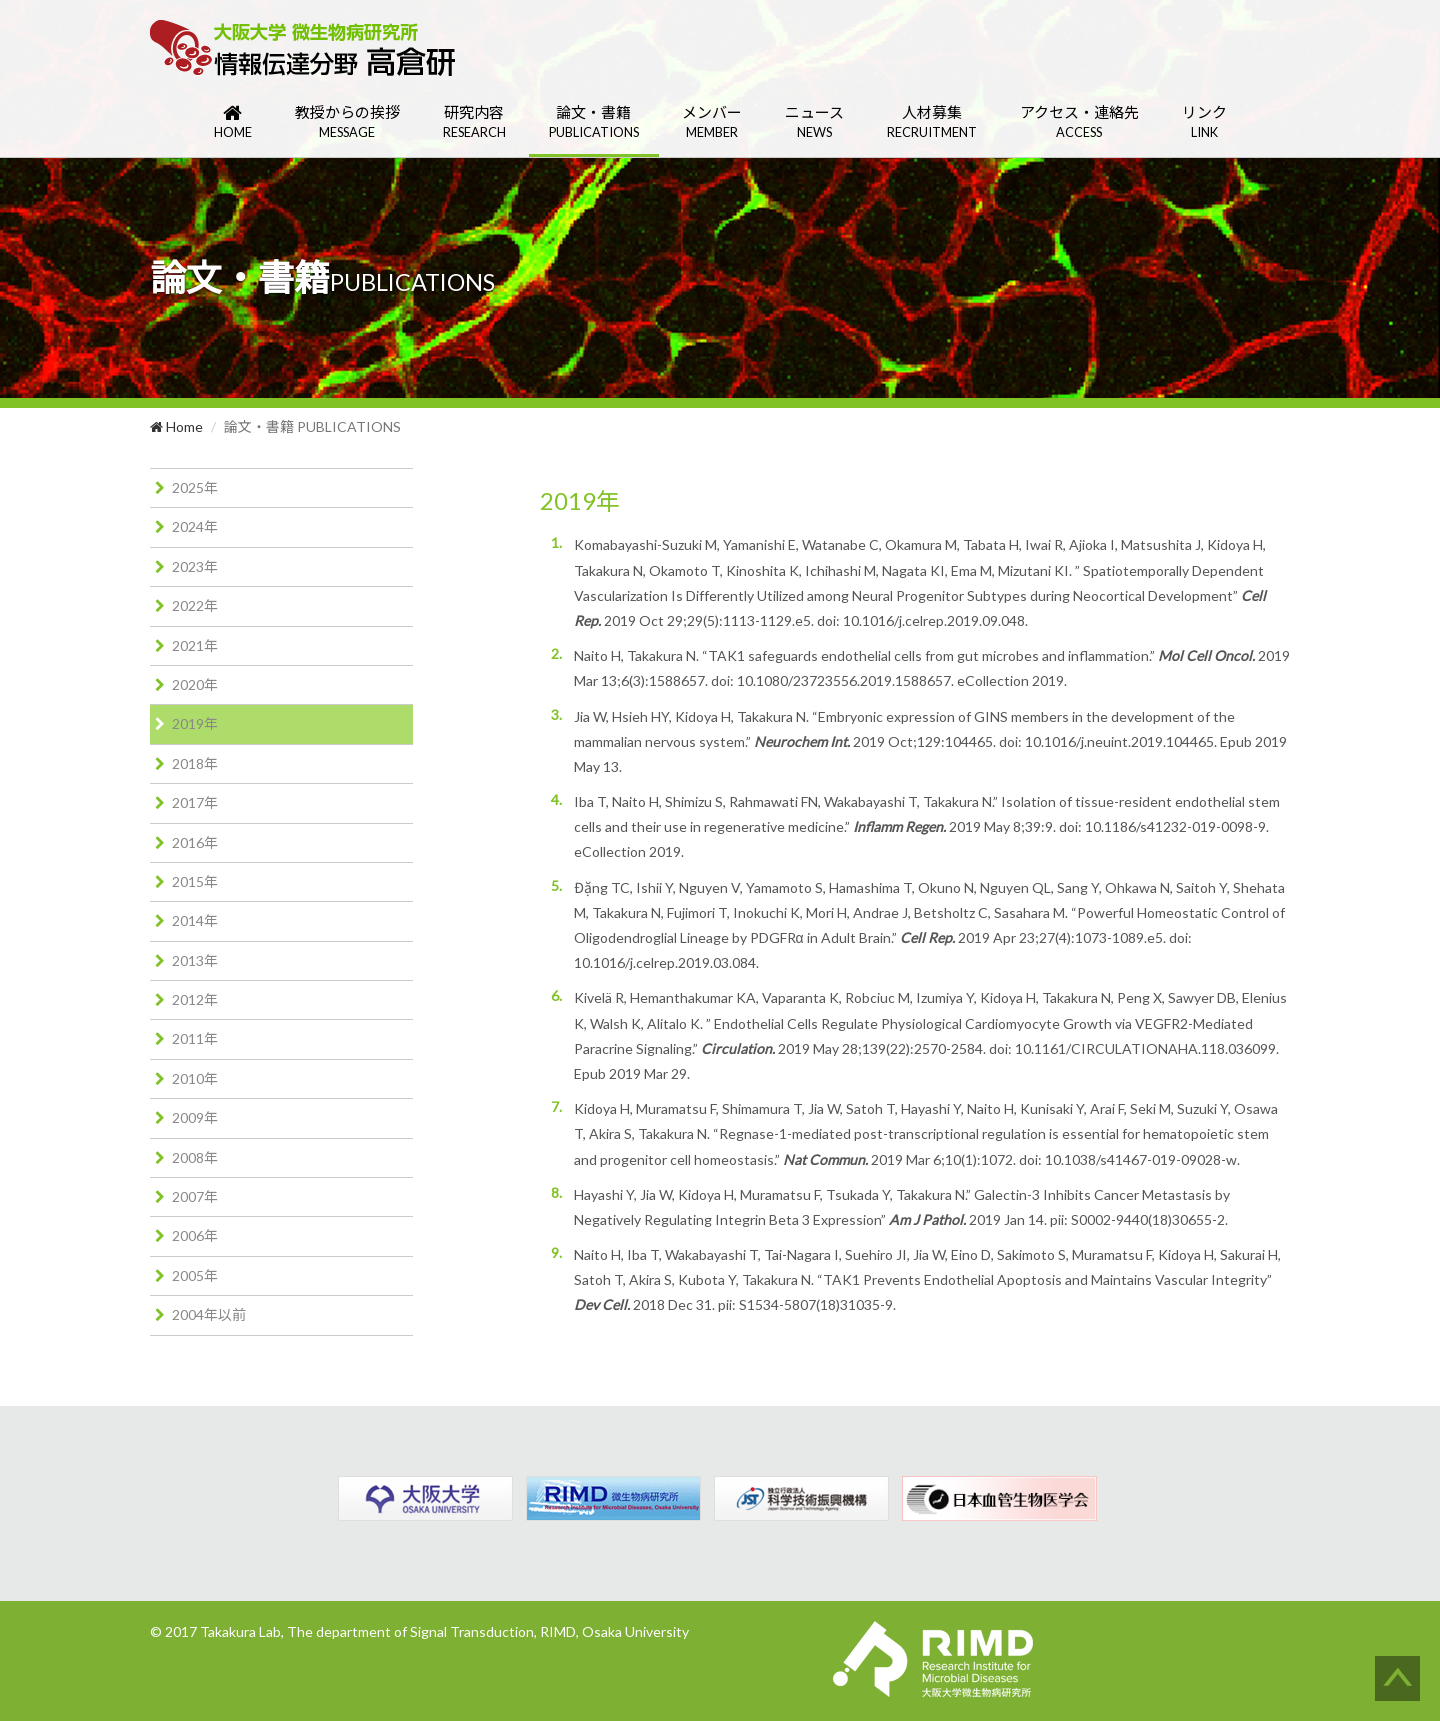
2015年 (195, 881)
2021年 (195, 645)
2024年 (195, 526)
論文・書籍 (594, 122)
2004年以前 (209, 1314)
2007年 (195, 1196)
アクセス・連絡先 (1079, 122)
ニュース (814, 122)
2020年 (195, 684)
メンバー (712, 122)
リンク (1204, 122)
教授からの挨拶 (347, 122)
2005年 (195, 1275)
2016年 (195, 842)
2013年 (195, 960)
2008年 (195, 1157)
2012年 (195, 999)
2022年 (195, 605)
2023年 (195, 566)
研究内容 (474, 122)
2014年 (195, 920)
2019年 (195, 723)
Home (176, 426)
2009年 (195, 1117)
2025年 (195, 487)
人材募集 (932, 122)
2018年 (195, 763)
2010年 (195, 1078)
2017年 (195, 802)
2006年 (195, 1235)
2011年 (195, 1038)
